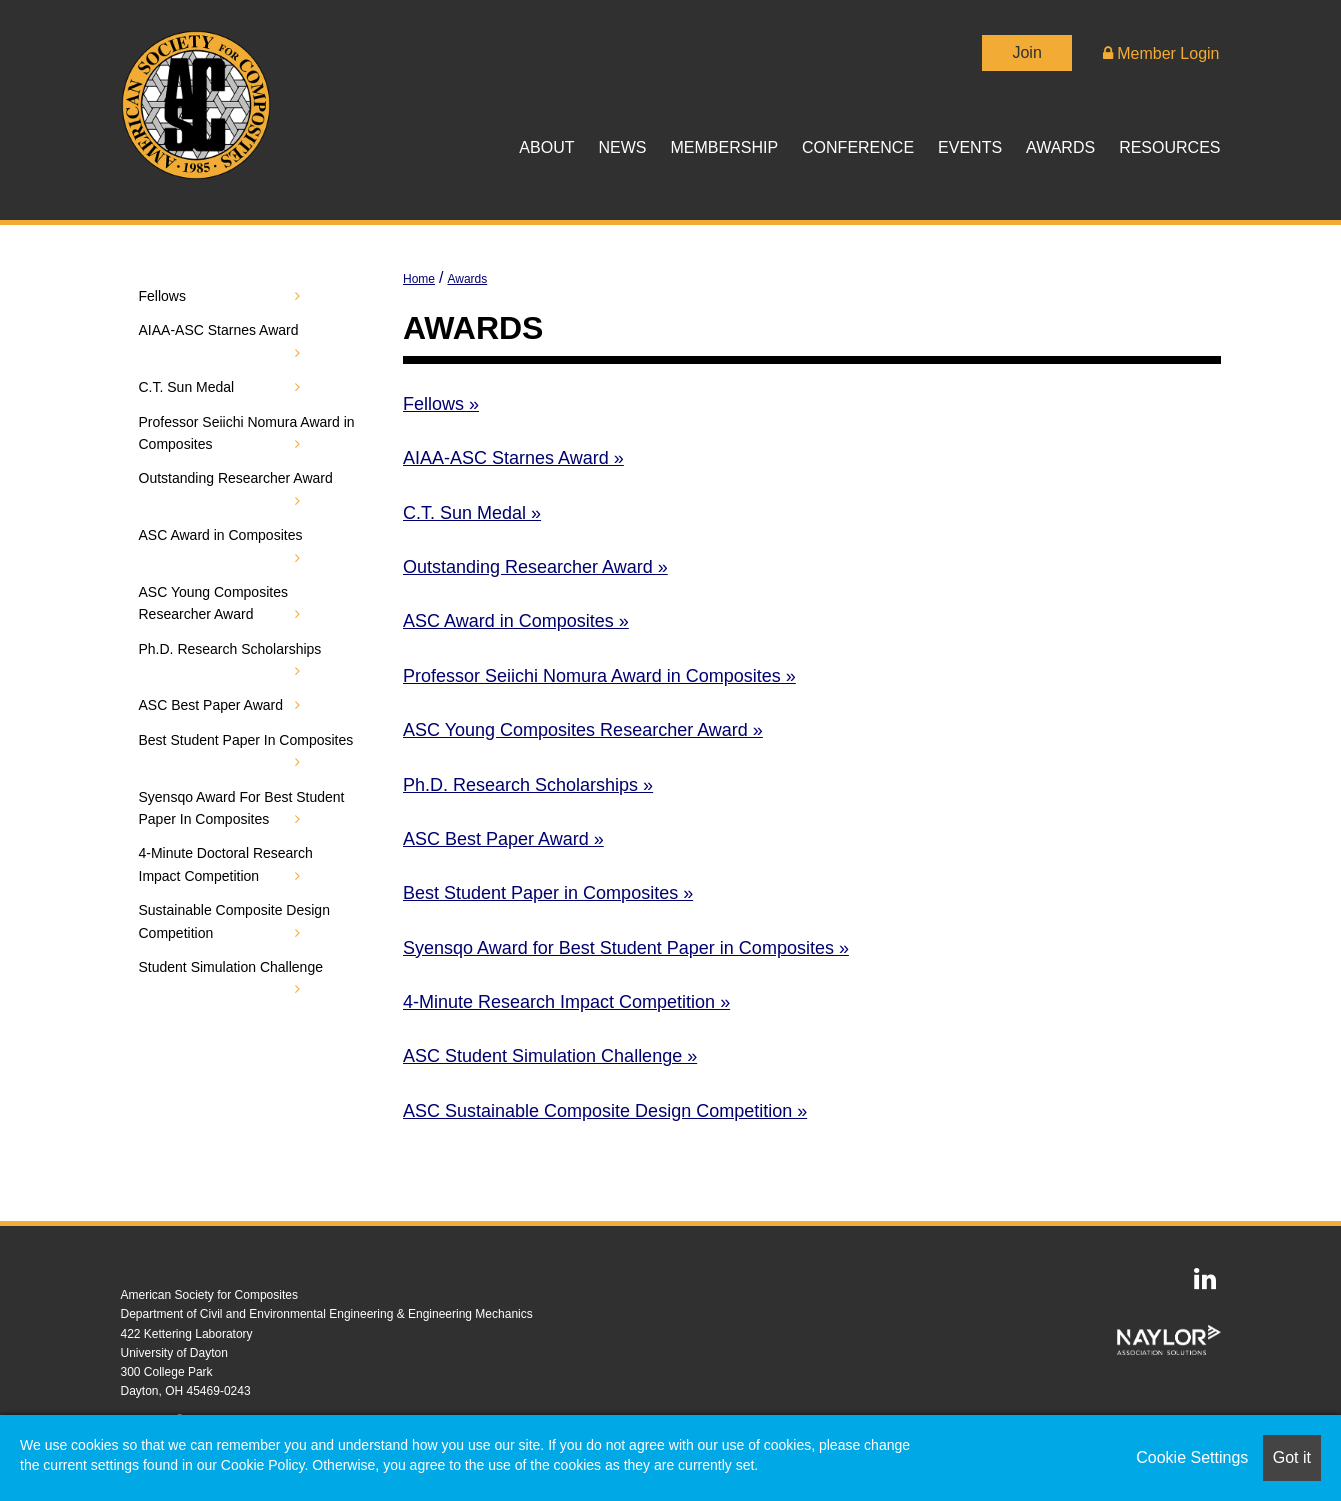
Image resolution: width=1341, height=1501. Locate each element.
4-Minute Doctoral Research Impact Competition (226, 864)
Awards (1060, 147)
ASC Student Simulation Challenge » (550, 1056)
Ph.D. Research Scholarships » (528, 785)
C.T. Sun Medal (187, 387)
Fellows (162, 296)
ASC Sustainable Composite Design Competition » (605, 1111)
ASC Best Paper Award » (503, 839)
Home (419, 279)
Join (1026, 52)
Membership (724, 147)
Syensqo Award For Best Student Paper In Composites (242, 808)
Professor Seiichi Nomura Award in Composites (247, 433)
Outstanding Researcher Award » (535, 567)
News (622, 147)
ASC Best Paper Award (211, 705)
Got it (1292, 1457)
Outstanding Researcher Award (236, 478)
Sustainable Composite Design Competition (234, 921)
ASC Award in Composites (221, 535)
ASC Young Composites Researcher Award (213, 603)
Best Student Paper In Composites (246, 740)
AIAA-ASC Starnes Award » (513, 458)
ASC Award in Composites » (516, 621)
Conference (858, 147)
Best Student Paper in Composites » (548, 893)
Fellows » (441, 404)
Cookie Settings (1192, 1457)
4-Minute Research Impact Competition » (566, 1002)
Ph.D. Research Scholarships (230, 649)
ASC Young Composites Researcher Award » (583, 730)
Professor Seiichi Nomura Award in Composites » (599, 676)
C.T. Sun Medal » (472, 513)
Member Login (1161, 53)
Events (970, 147)
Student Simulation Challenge (231, 967)
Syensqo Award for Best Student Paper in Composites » (626, 948)
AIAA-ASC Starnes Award (219, 330)
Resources (1169, 147)
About (546, 147)
